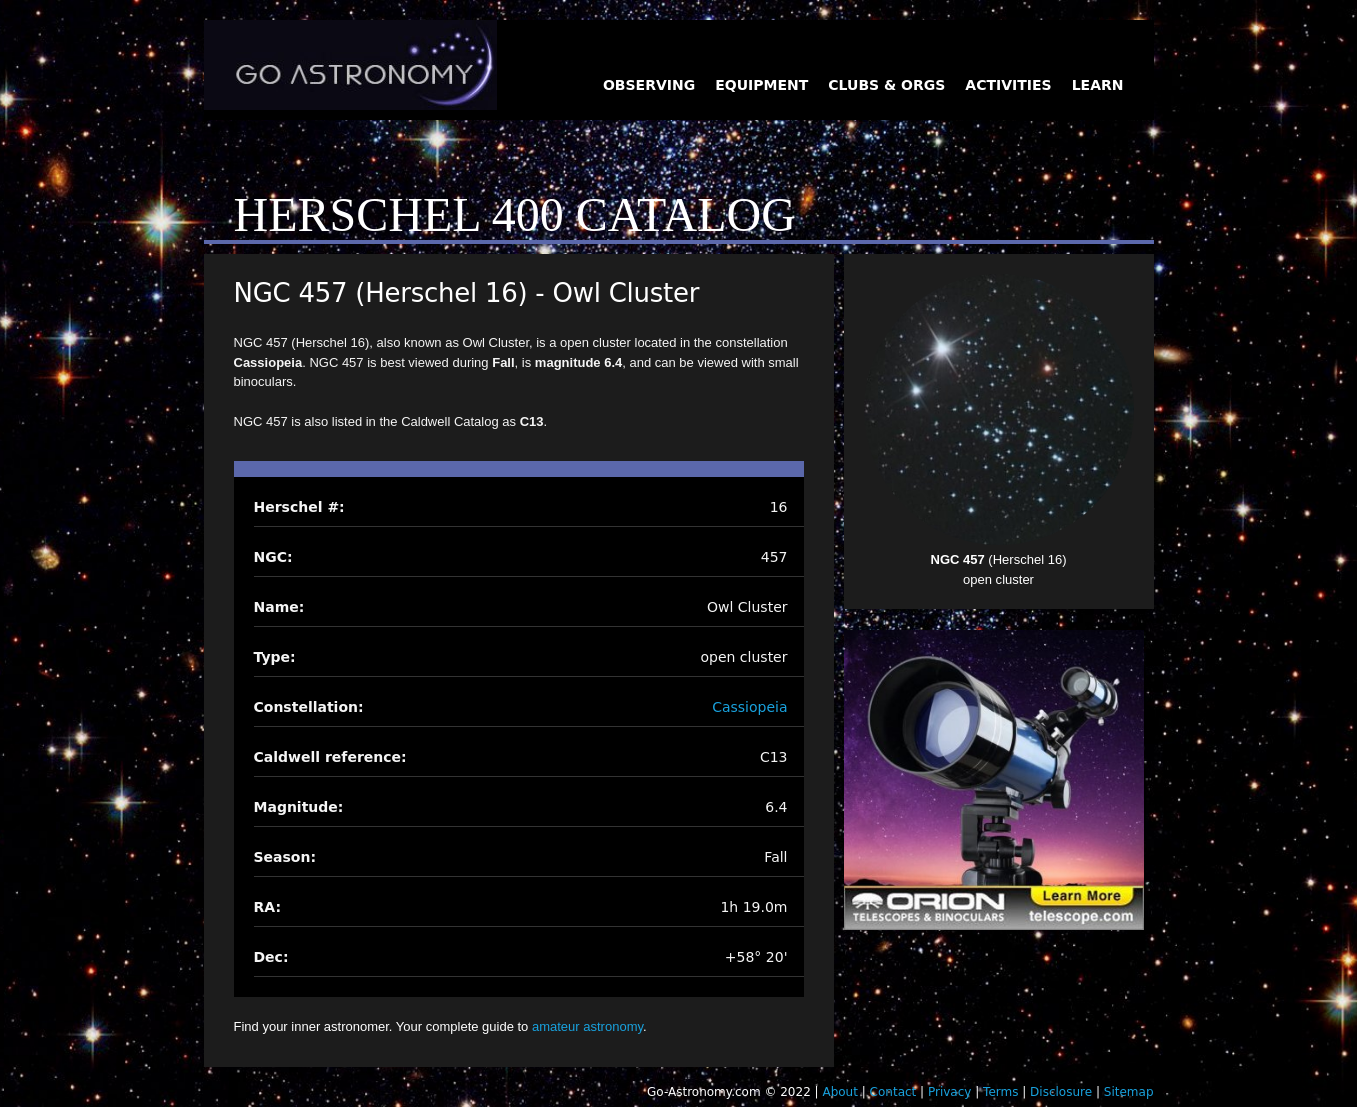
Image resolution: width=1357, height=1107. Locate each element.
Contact (893, 1092)
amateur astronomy (587, 1026)
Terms (1000, 1092)
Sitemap (1129, 1092)
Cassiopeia (749, 707)
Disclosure (1061, 1092)
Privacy (949, 1092)
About (839, 1092)
